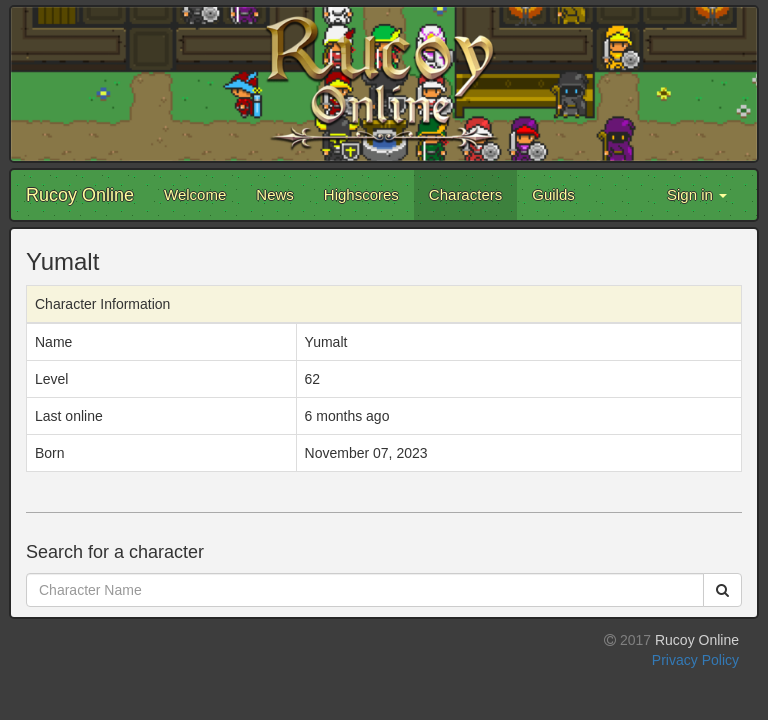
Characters (465, 194)
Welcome (195, 194)
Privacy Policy (695, 660)
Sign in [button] (697, 194)
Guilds (553, 194)
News (275, 194)
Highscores (361, 194)
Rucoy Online (80, 195)
